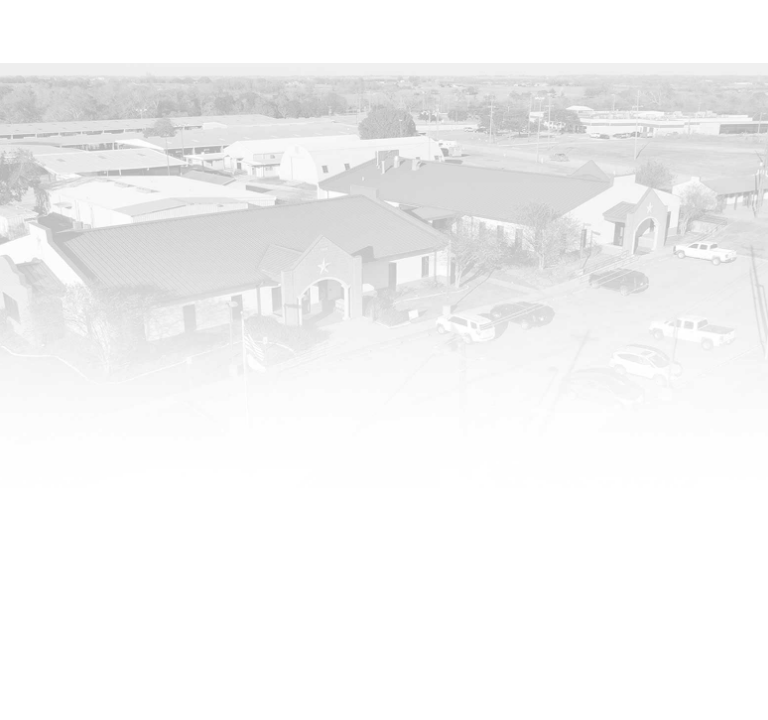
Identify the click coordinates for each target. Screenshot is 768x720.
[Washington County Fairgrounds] (84, 49)
